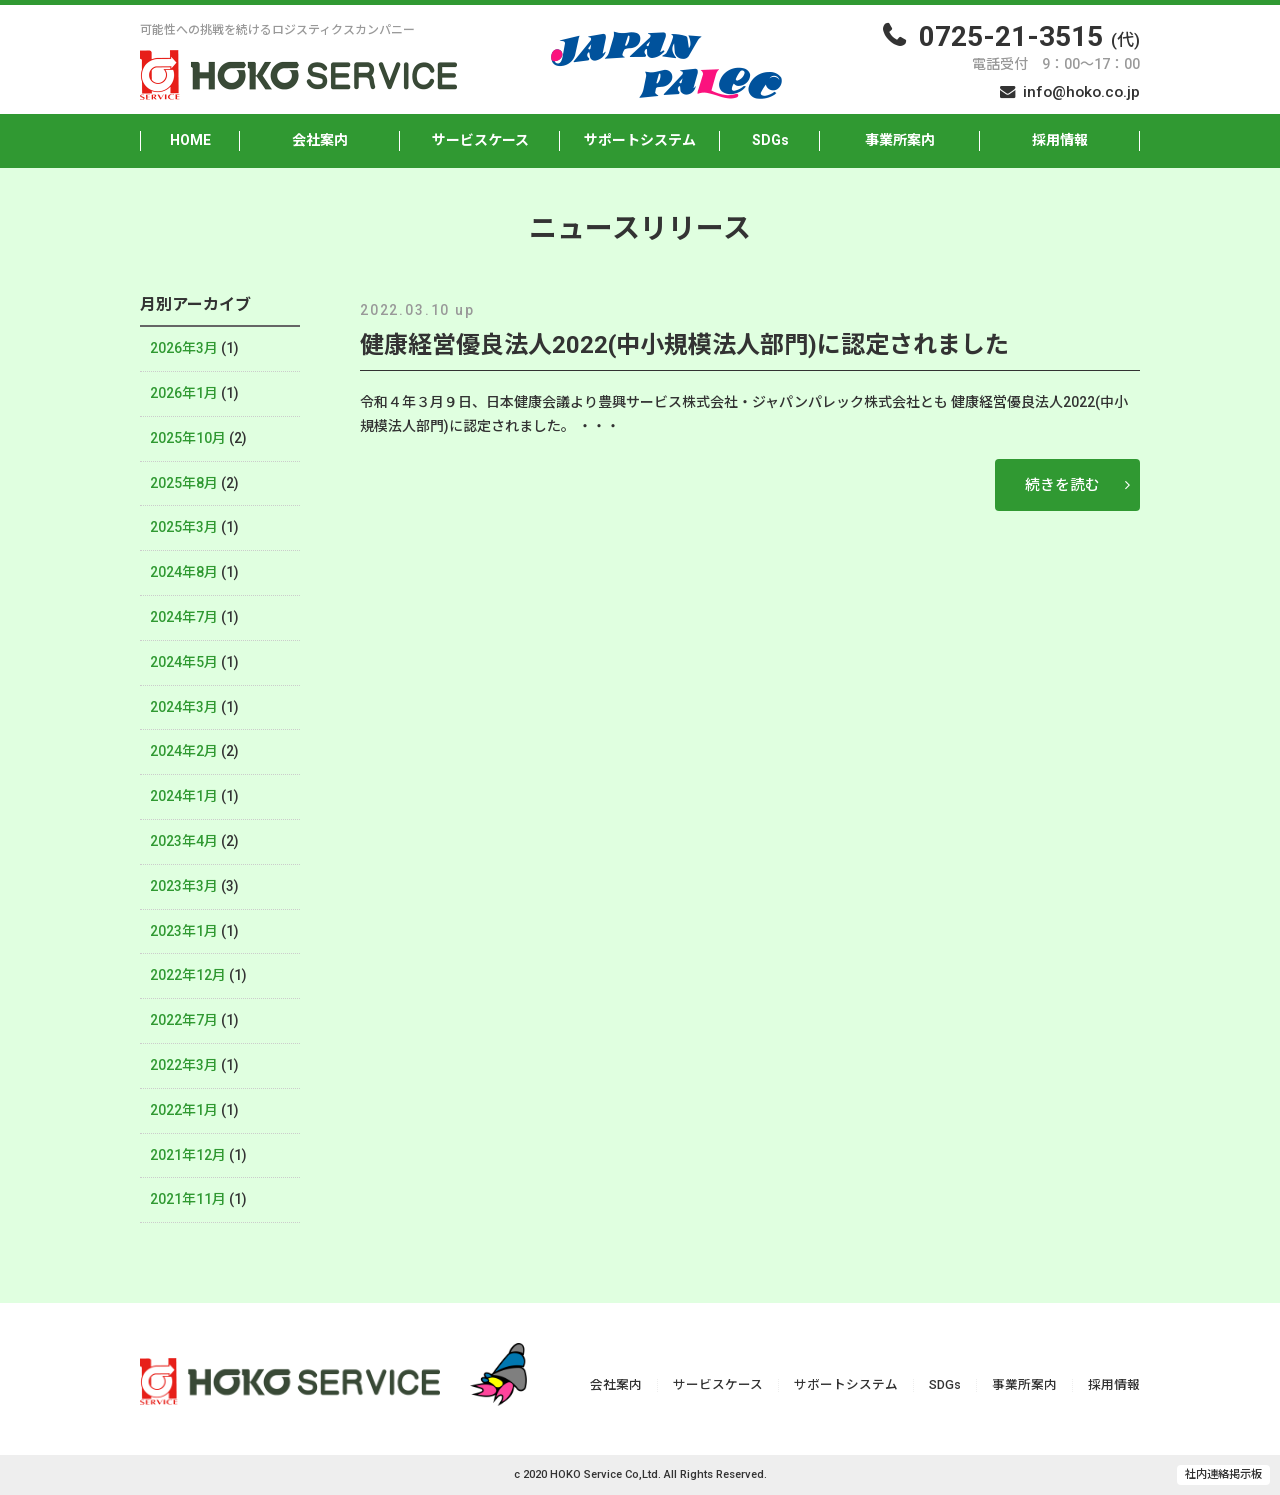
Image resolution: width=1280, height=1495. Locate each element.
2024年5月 (184, 662)
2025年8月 (184, 483)
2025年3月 (184, 527)
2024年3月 (184, 707)
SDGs (770, 140)
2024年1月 (184, 796)
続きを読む (1062, 485)
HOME (190, 140)
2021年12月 (188, 1155)
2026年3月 (184, 348)
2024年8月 (184, 572)
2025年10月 (188, 438)
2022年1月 (184, 1110)
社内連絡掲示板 (1223, 1474)
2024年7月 (184, 617)
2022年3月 (184, 1065)
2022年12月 (188, 975)
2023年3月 (184, 886)
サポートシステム (640, 140)
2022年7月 (184, 1020)
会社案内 (320, 140)
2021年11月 (188, 1199)
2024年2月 (184, 751)
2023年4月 (184, 841)
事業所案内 (900, 140)
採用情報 (1060, 140)
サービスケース (480, 140)
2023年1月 (184, 931)
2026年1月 (184, 393)
